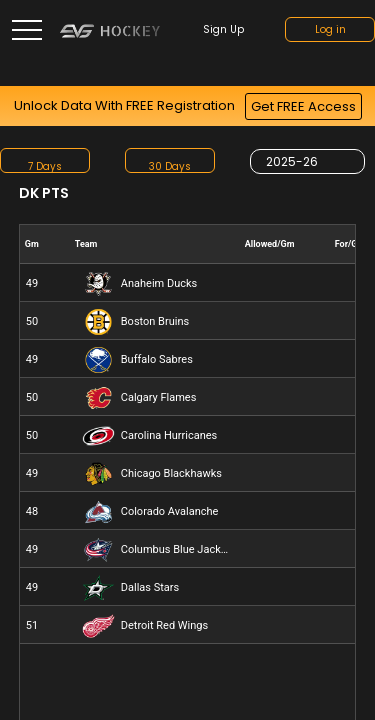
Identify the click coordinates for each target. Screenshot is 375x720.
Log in (330, 29)
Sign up (223, 29)
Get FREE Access (303, 106)
